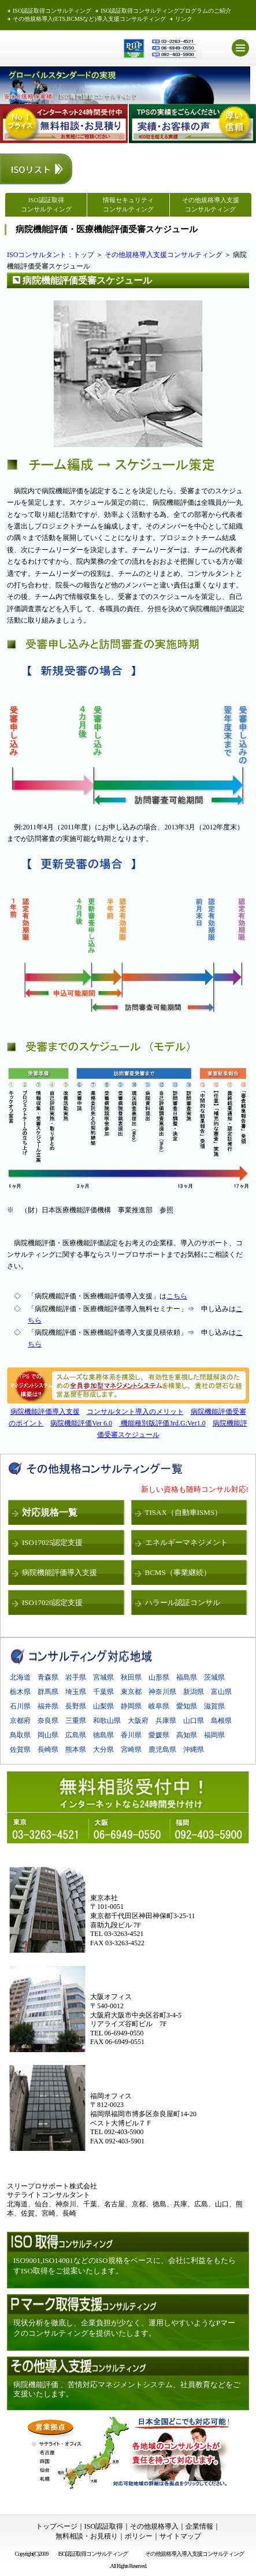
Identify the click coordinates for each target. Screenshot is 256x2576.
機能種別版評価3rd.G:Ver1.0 (162, 1423)
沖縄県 (193, 1749)
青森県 (48, 1677)
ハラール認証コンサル (182, 1602)
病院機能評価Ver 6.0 (81, 1423)
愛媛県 (159, 1735)
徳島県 (103, 1735)
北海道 (20, 1677)
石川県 (20, 1706)
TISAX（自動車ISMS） (183, 1512)
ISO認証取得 (103, 2526)
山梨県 (103, 1706)
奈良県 (48, 1721)
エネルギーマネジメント (186, 1542)
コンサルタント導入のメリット (135, 1412)
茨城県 (214, 1677)
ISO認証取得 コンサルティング (46, 204)
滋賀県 (214, 1706)
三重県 (75, 1721)
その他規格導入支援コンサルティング (163, 255)
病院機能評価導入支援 (45, 1412)
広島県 (75, 1735)
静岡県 (131, 1706)
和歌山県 (107, 1721)
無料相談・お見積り (86, 2536)
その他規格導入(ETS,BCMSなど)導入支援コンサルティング (89, 19)
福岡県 (214, 1735)
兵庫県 (165, 1721)
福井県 (48, 1706)
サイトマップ (180, 2536)
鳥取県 (20, 1735)
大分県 (103, 1749)
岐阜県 (159, 1706)
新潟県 (193, 1692)
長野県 (75, 1706)
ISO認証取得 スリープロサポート (48, 48)
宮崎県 (131, 1749)
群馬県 (48, 1692)
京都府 (20, 1721)
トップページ (56, 2526)
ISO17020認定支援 (52, 1602)
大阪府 (138, 1721)
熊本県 (75, 1749)
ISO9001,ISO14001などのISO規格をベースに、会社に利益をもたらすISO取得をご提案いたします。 (124, 2265)
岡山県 (48, 1735)
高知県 (186, 1735)
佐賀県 (20, 1749)
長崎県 (48, 1749)
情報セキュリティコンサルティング (128, 204)
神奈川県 (162, 1692)
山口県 (193, 1721)
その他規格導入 (154, 2526)
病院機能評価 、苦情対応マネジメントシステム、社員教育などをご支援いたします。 (126, 2389)
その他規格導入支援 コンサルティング (210, 204)
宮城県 (103, 1677)
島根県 (221, 1721)
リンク (183, 19)
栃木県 (20, 1692)
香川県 (131, 1735)
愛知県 (186, 1706)
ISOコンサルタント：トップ (50, 255)
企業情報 (199, 2526)
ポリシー (139, 2536)
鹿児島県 (162, 1749)
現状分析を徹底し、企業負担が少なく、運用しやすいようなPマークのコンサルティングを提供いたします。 (124, 2327)
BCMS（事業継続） (178, 1572)
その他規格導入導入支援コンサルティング (196, 2554)
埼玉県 (75, 1692)
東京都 (131, 1692)
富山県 (221, 1692)
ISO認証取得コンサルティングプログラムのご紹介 (166, 11)
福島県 (186, 1677)
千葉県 (103, 1692)
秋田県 (131, 1677)
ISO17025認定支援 (52, 1542)
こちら (176, 1296)
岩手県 (75, 1677)
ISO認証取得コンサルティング (52, 11)
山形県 (159, 1677)
